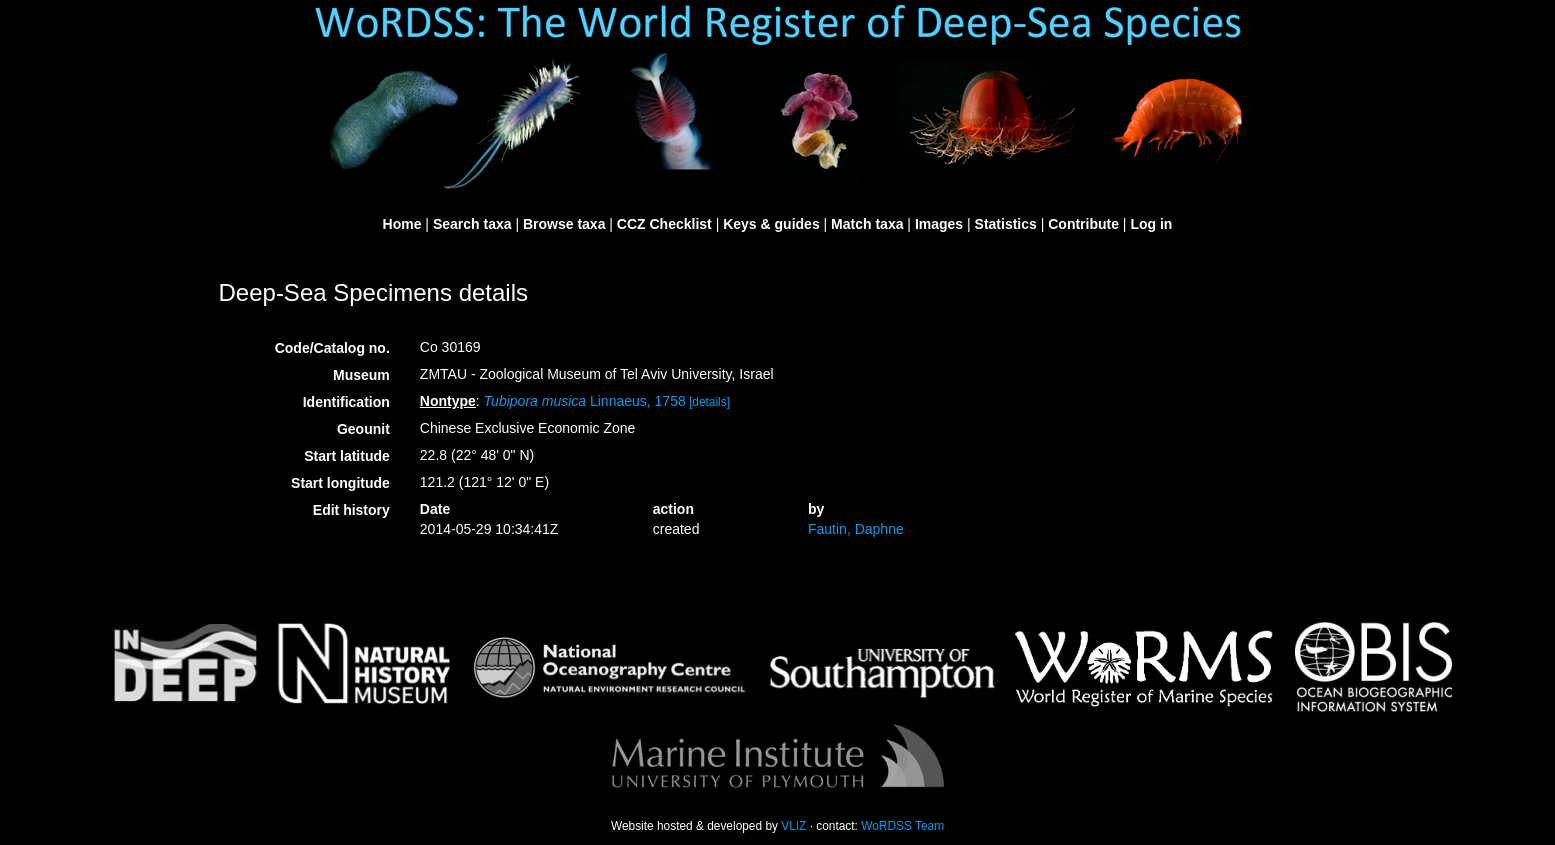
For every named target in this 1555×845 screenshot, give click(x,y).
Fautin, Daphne (856, 529)
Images (939, 224)
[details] (709, 402)
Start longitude (340, 483)
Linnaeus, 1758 (585, 401)
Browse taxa (564, 224)
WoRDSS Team (902, 826)
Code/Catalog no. (332, 348)
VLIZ (793, 826)
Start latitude (347, 456)
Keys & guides (771, 224)
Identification (346, 402)
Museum (361, 375)
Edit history (351, 510)
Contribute (1083, 224)
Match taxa (867, 224)
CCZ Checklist (664, 224)
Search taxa (472, 224)
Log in (1151, 224)
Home (402, 224)
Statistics (1006, 224)
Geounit (363, 429)
